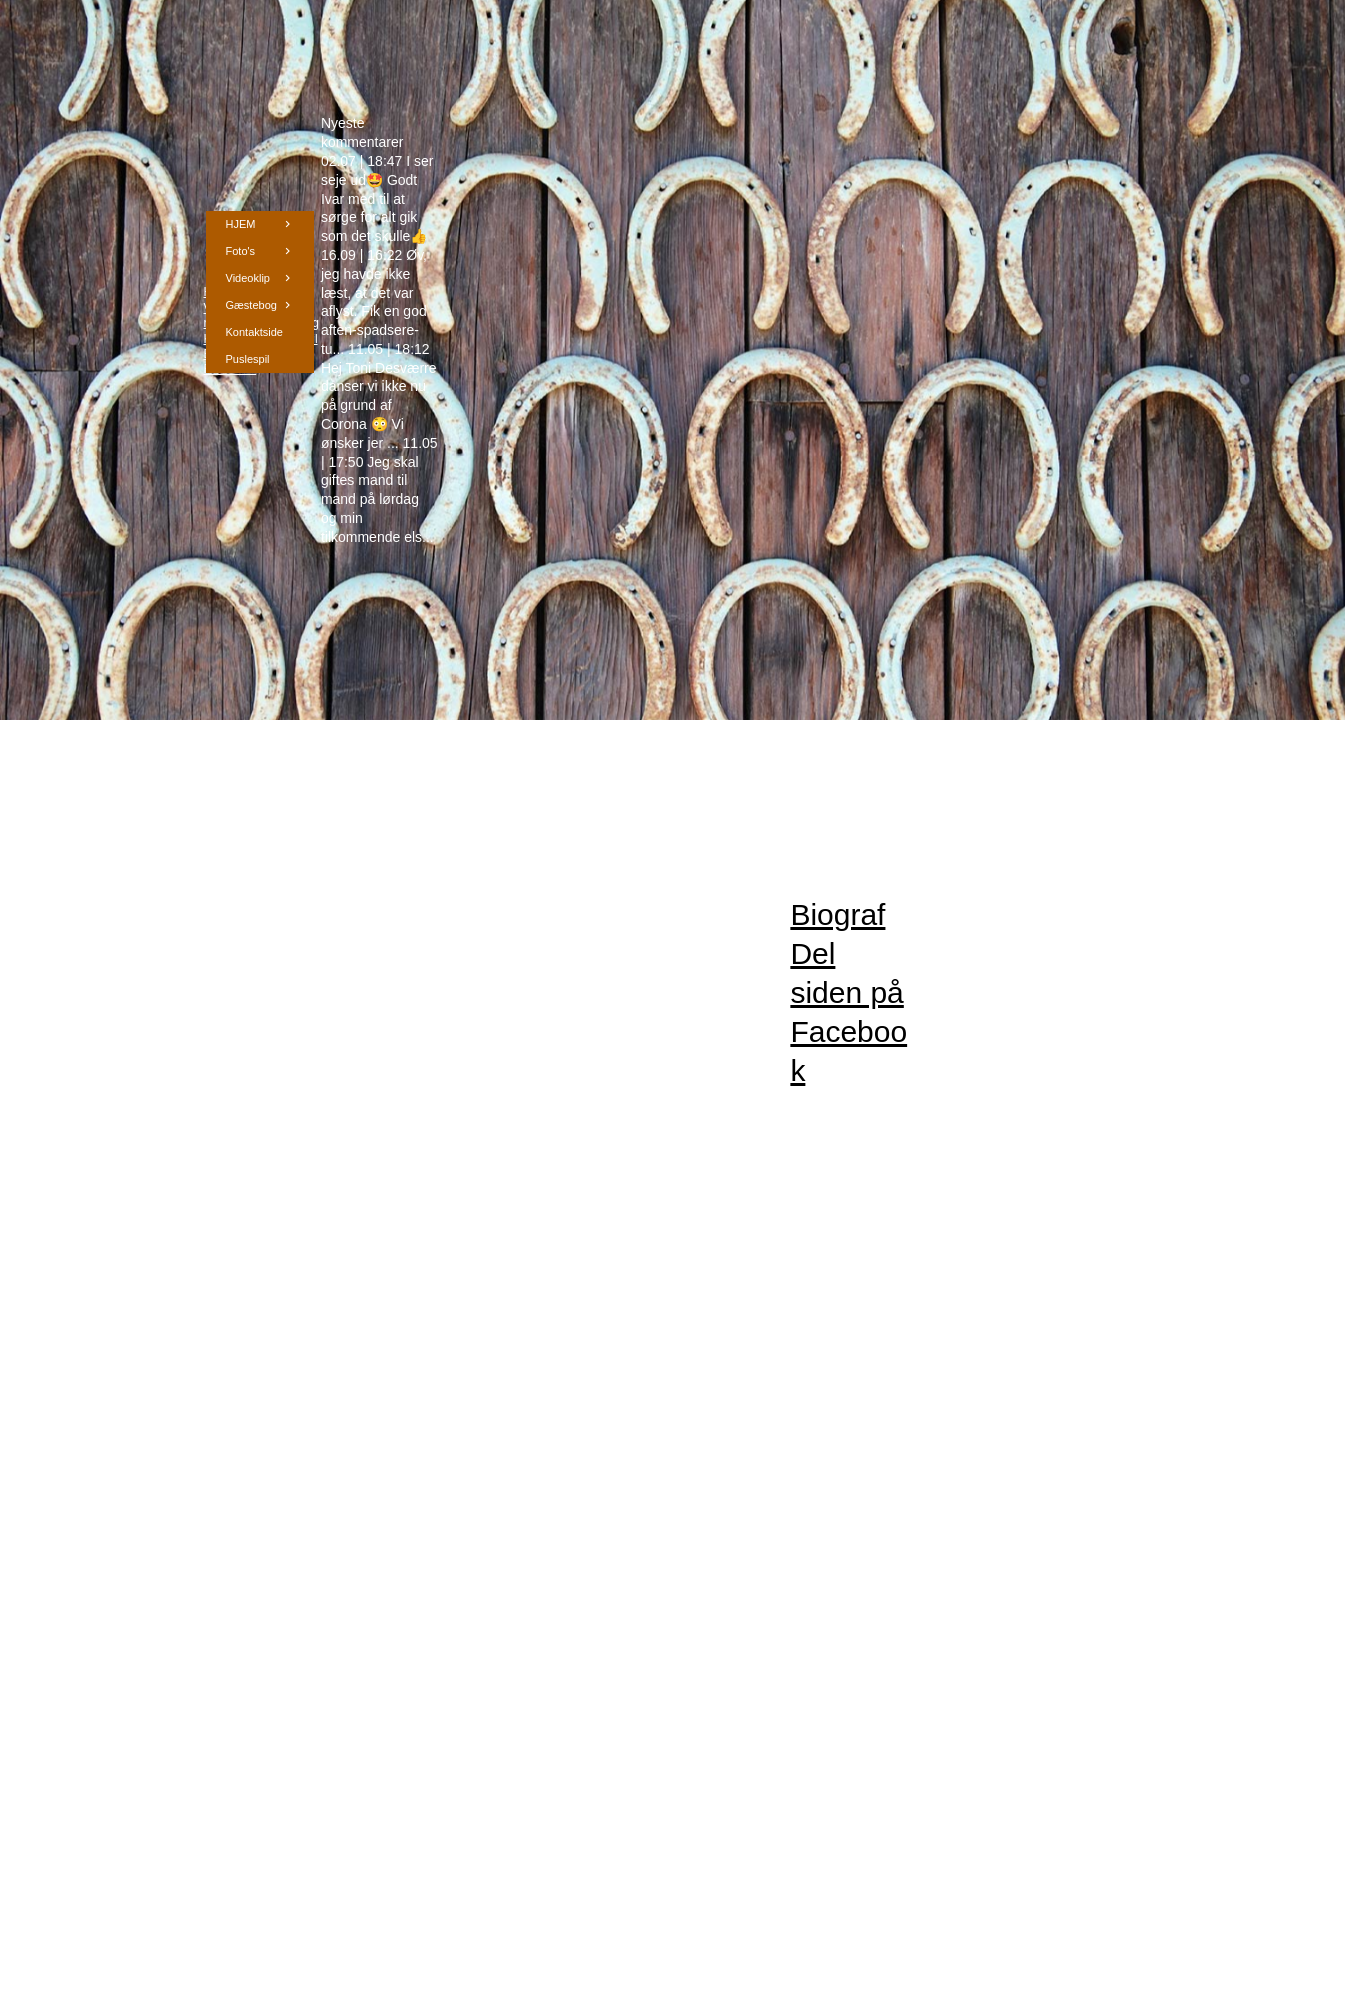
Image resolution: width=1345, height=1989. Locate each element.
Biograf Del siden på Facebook (848, 992)
